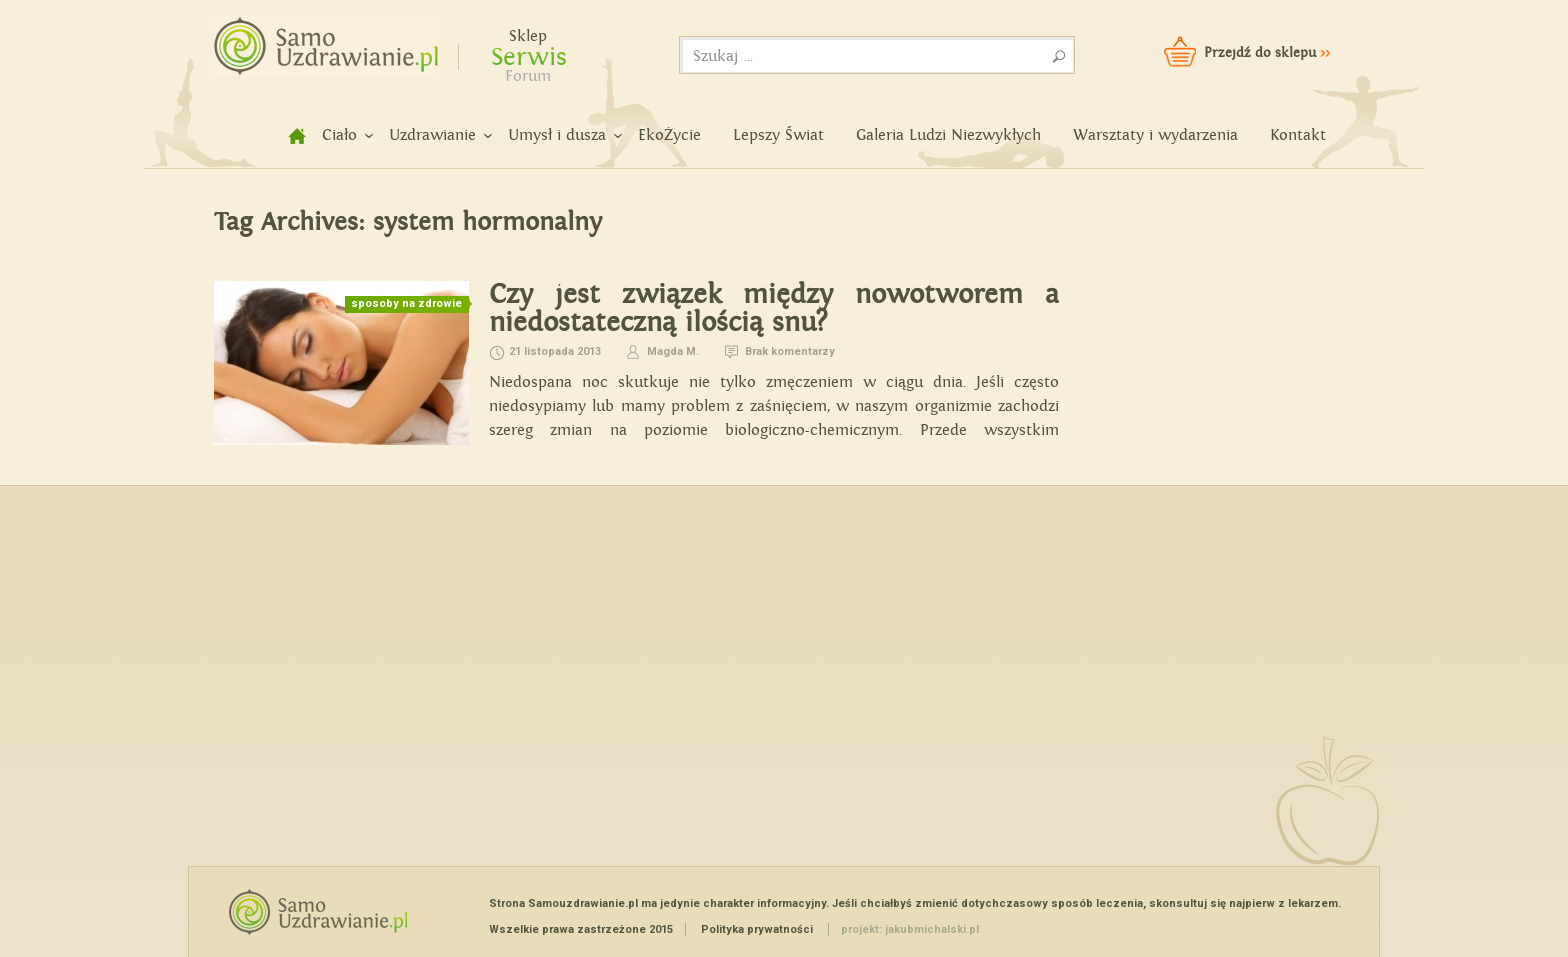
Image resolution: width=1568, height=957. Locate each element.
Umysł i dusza (557, 135)
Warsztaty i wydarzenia (1155, 135)
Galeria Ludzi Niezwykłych (948, 135)
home (286, 135)
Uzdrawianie (432, 135)
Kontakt (1298, 135)
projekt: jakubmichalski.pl (910, 929)
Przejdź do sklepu (1267, 53)
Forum (528, 76)
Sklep (528, 36)
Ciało (339, 135)
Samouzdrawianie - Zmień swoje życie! (319, 40)
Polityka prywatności (757, 929)
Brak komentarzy (790, 351)
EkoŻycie (669, 135)
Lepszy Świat (778, 135)
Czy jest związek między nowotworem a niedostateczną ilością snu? (774, 308)
